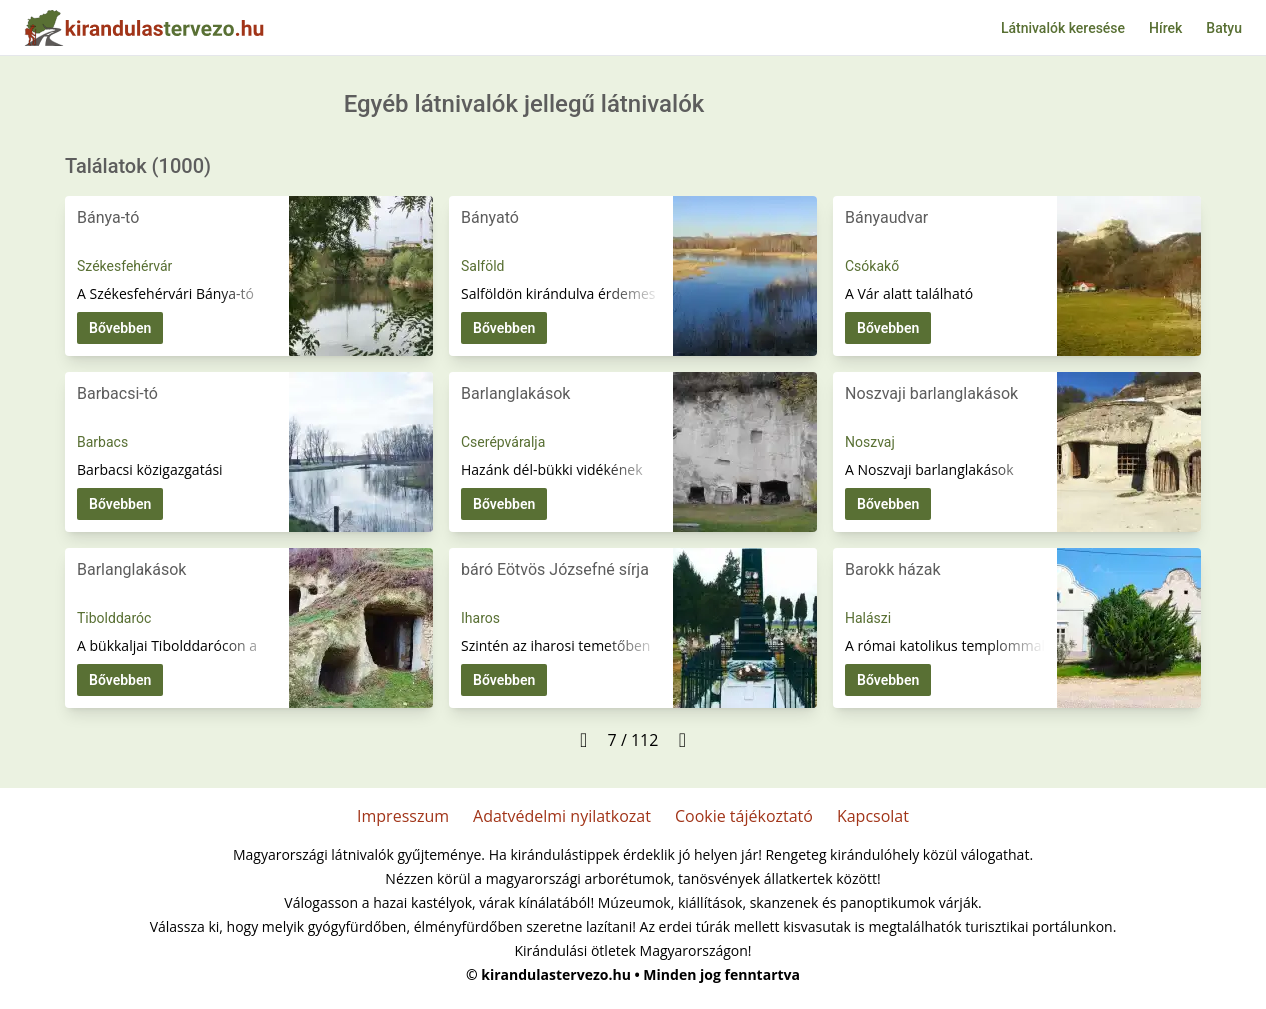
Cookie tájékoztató (744, 816)
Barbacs (102, 442)
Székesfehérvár (124, 266)
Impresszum (403, 816)
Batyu (1224, 28)
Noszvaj (870, 442)
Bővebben (120, 328)
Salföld (482, 266)
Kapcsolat (873, 816)
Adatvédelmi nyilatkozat (562, 816)
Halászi (868, 618)
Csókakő (872, 266)
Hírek (1165, 28)
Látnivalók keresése (1063, 28)
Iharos (480, 618)
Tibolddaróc (114, 618)
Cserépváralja (503, 442)
